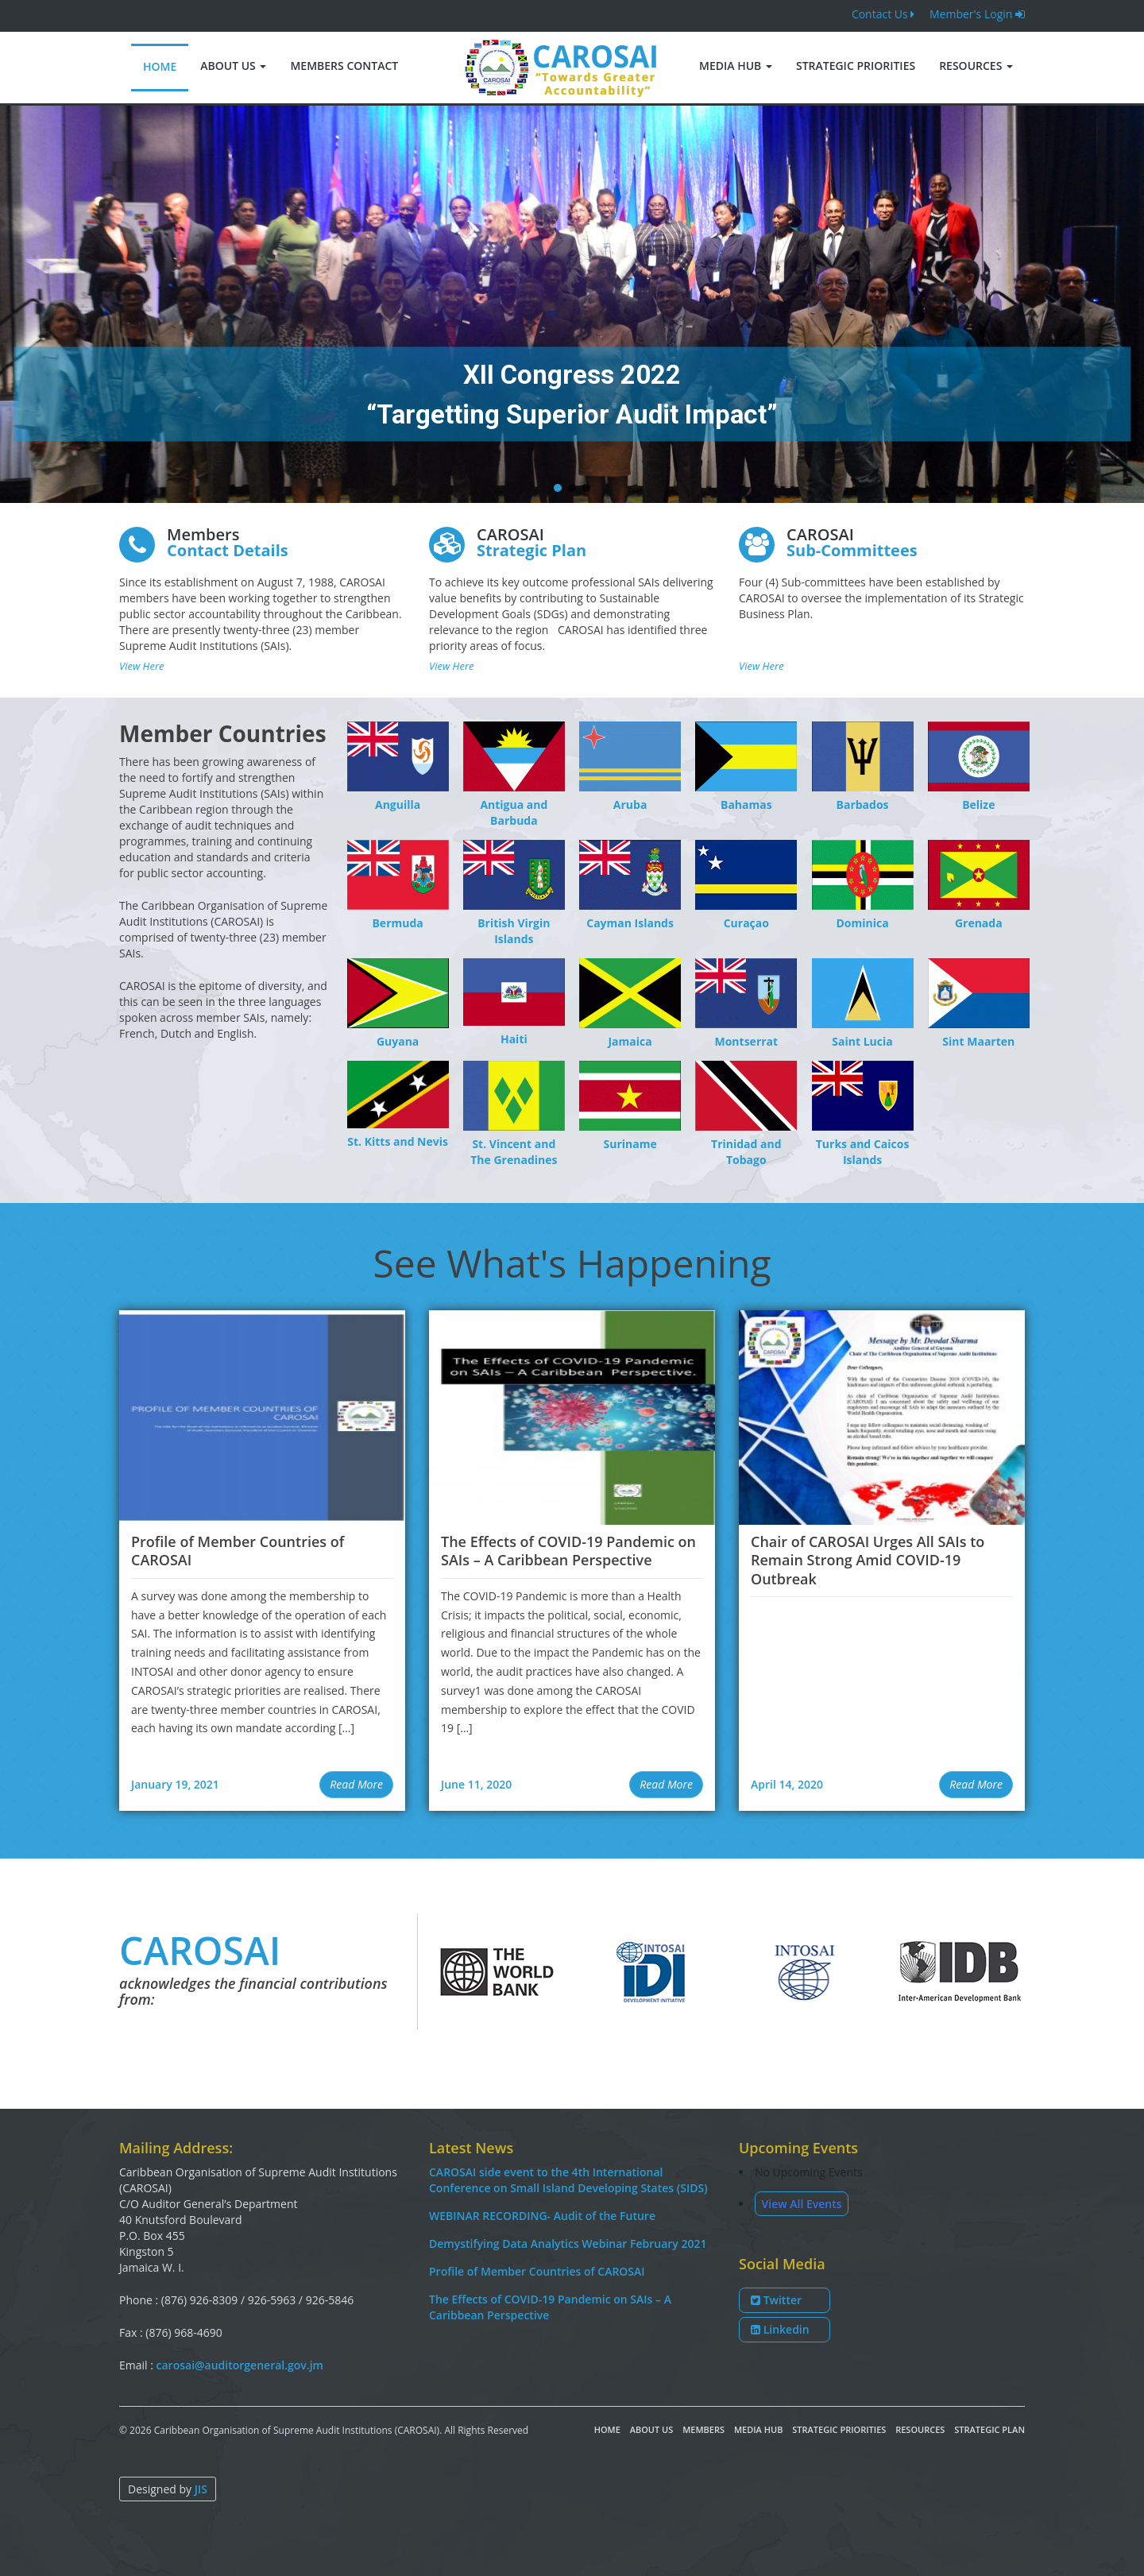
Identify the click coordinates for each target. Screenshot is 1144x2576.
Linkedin (780, 2329)
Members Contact (344, 65)
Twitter (776, 2299)
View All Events (802, 2203)
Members (703, 2429)
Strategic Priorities (855, 65)
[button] (558, 488)
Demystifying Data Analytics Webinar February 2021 (567, 2243)
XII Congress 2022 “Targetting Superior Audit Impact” (572, 394)
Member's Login (977, 13)
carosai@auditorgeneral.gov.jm (240, 2365)
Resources (976, 65)
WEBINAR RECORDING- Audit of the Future (542, 2215)
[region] (572, 304)
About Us (233, 65)
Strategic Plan (989, 2429)
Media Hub (735, 65)
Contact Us (883, 13)
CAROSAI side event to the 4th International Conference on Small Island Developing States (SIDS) (568, 2179)
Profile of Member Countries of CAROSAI (537, 2271)
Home (159, 66)
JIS (201, 2489)
